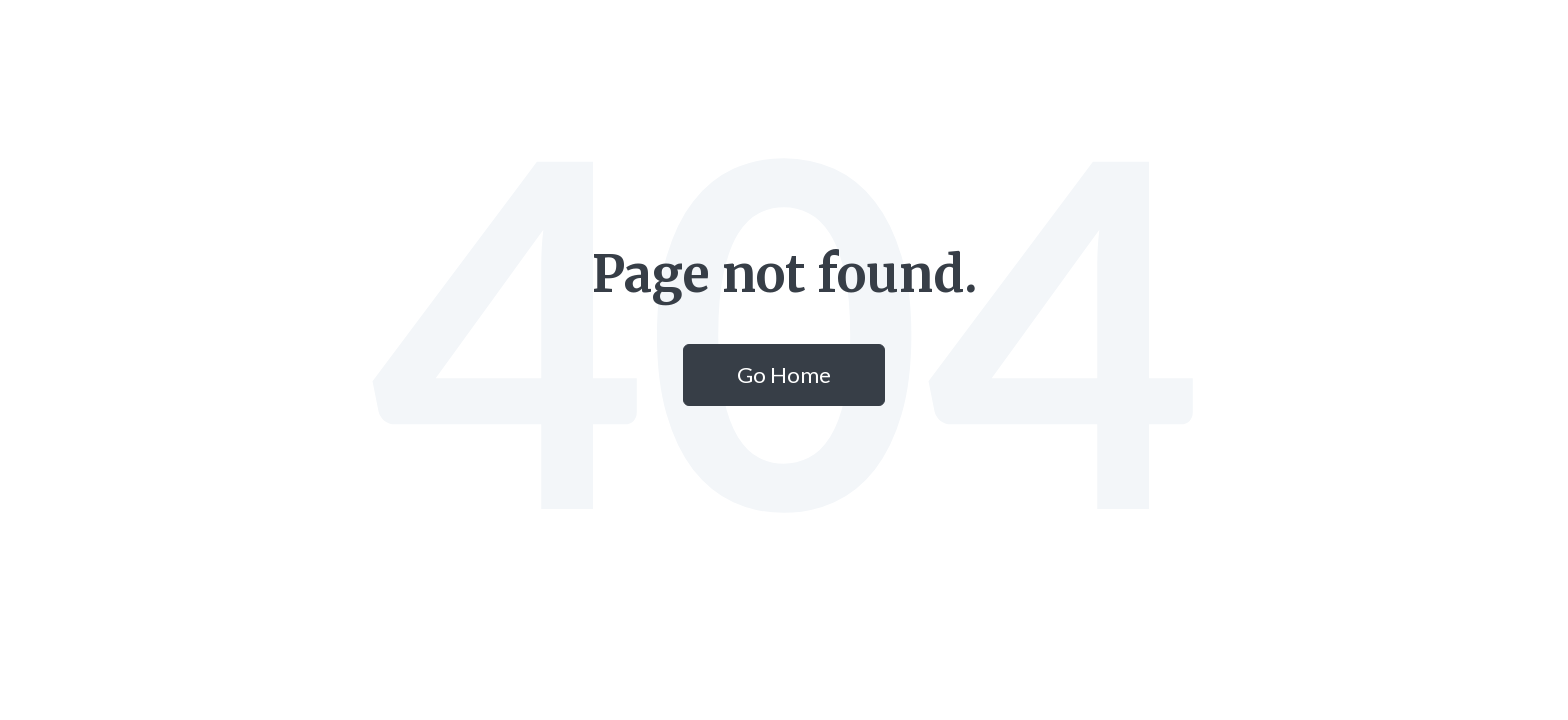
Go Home (784, 374)
